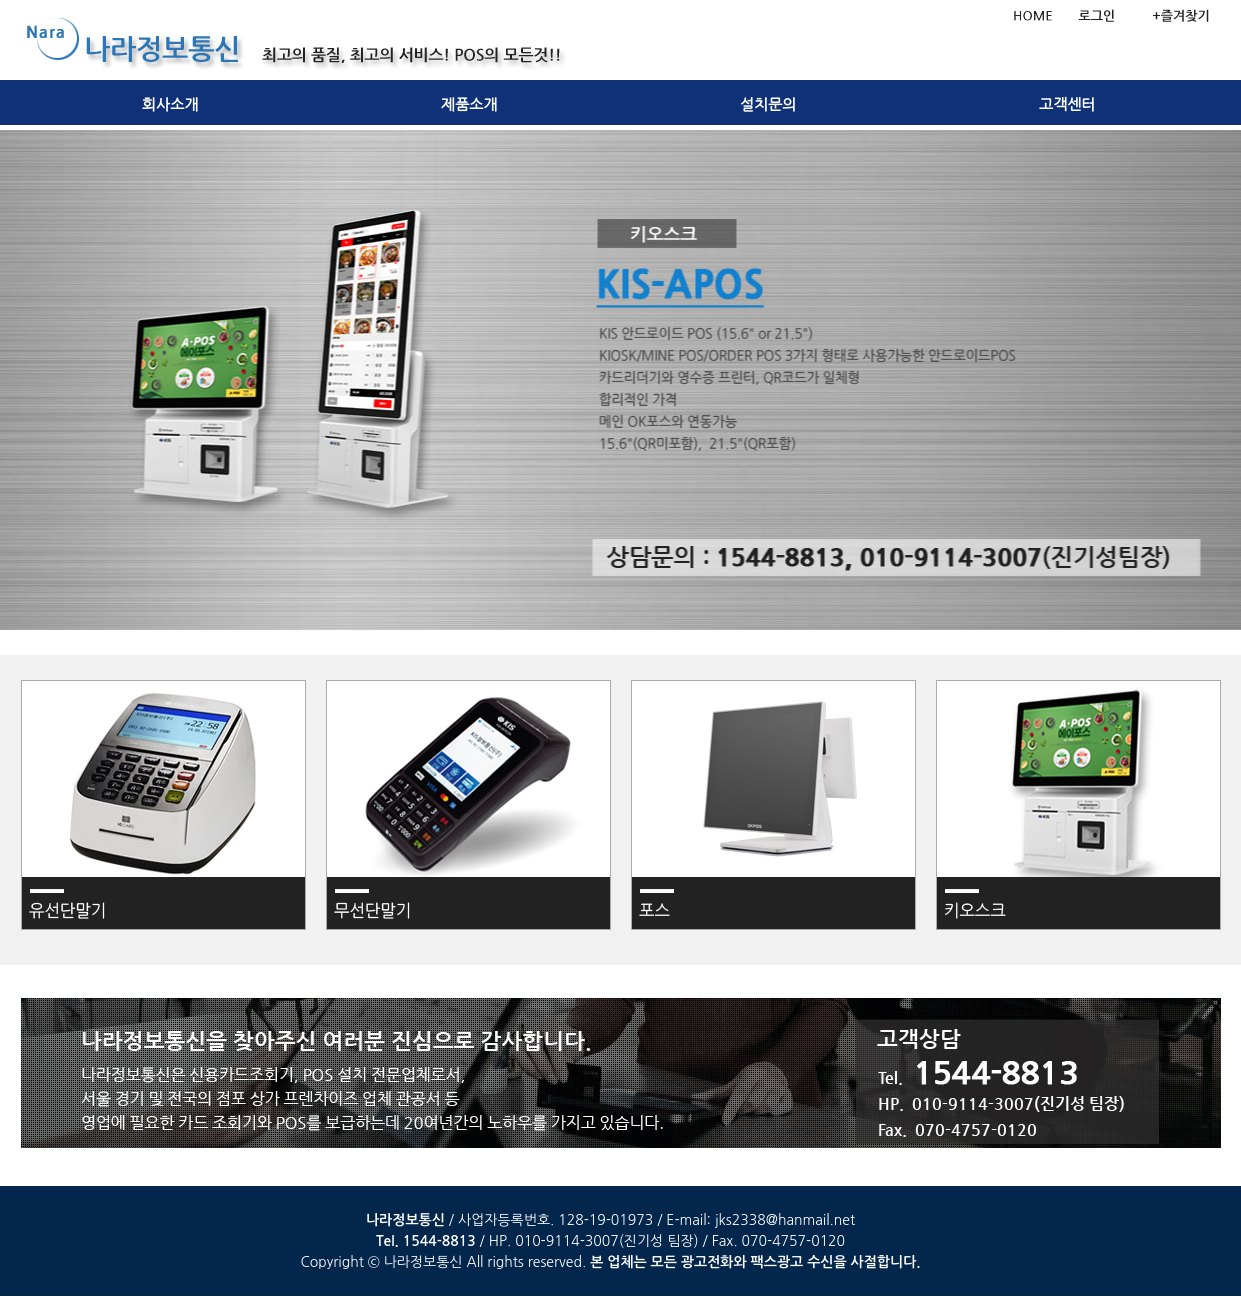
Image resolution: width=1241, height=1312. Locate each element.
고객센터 (1067, 105)
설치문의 (768, 105)
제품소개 (469, 105)
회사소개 (170, 105)
